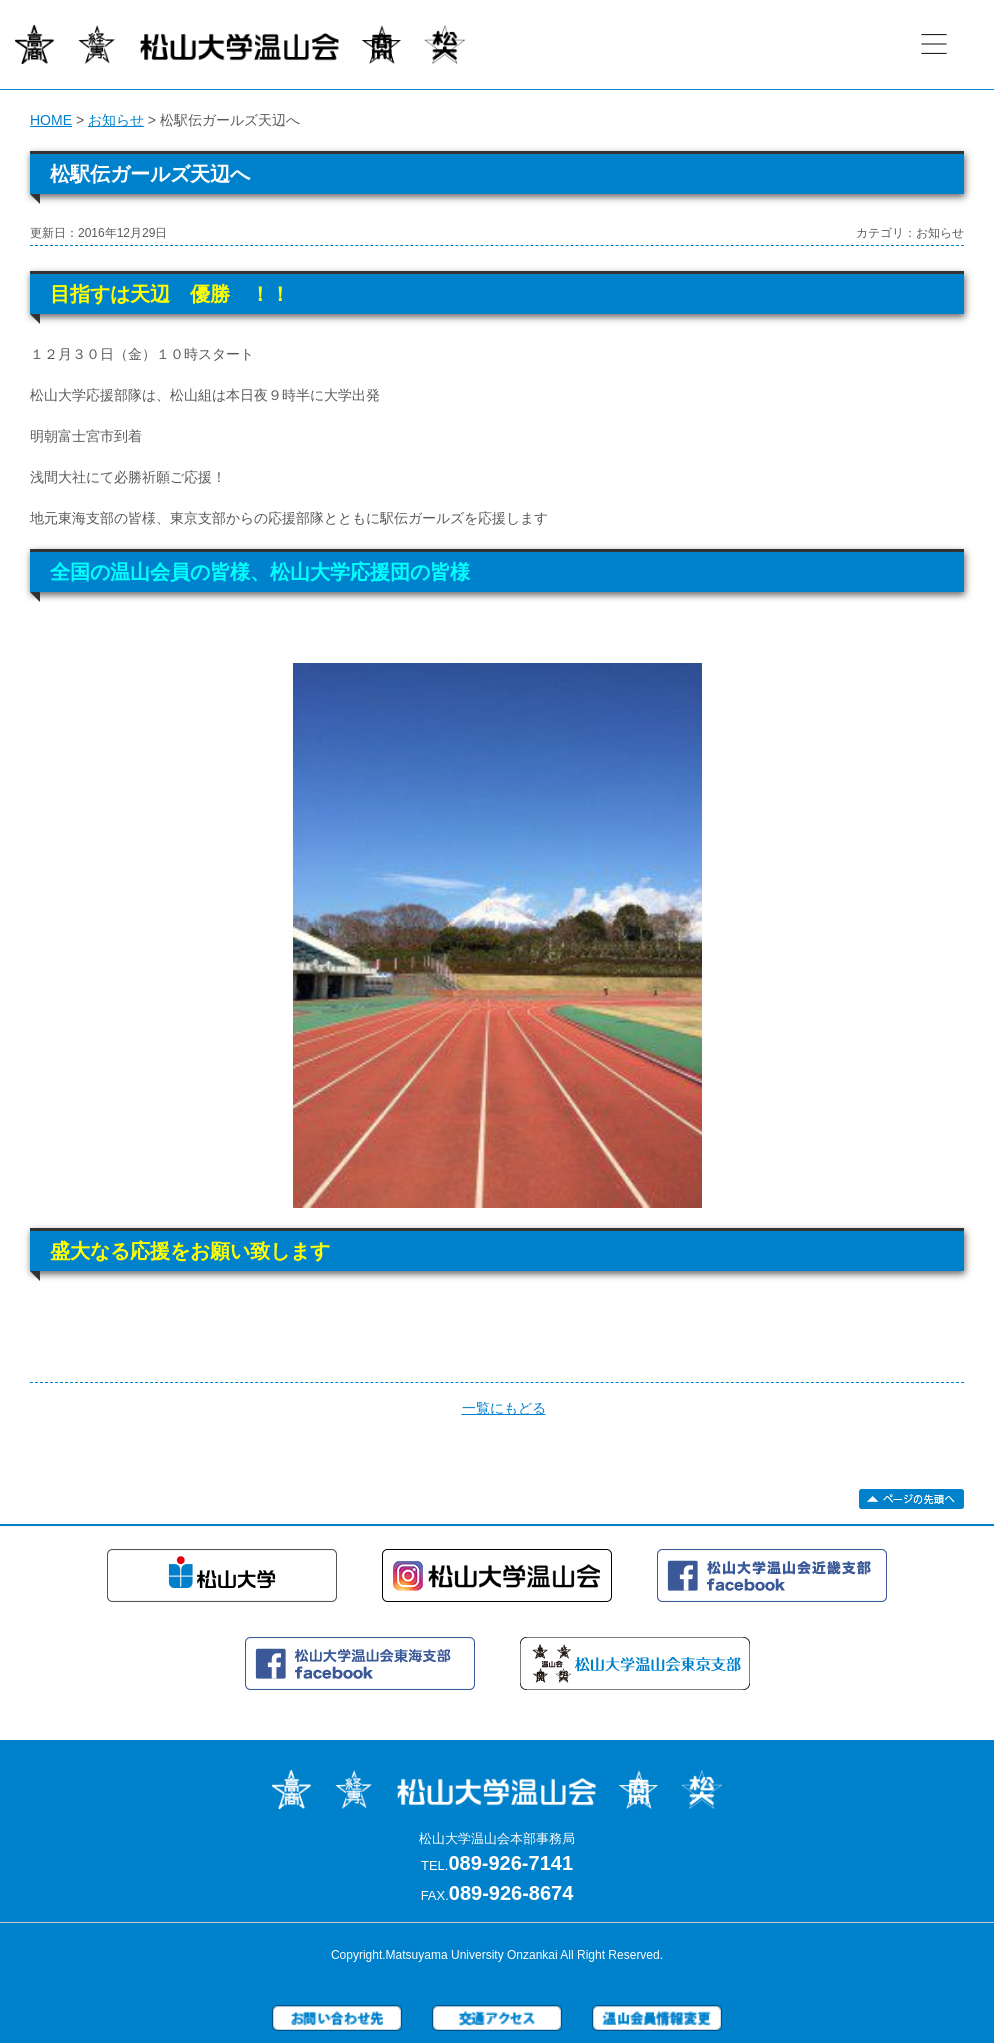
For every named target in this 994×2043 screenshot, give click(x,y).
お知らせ (116, 120)
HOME (51, 120)
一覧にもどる (504, 1408)
